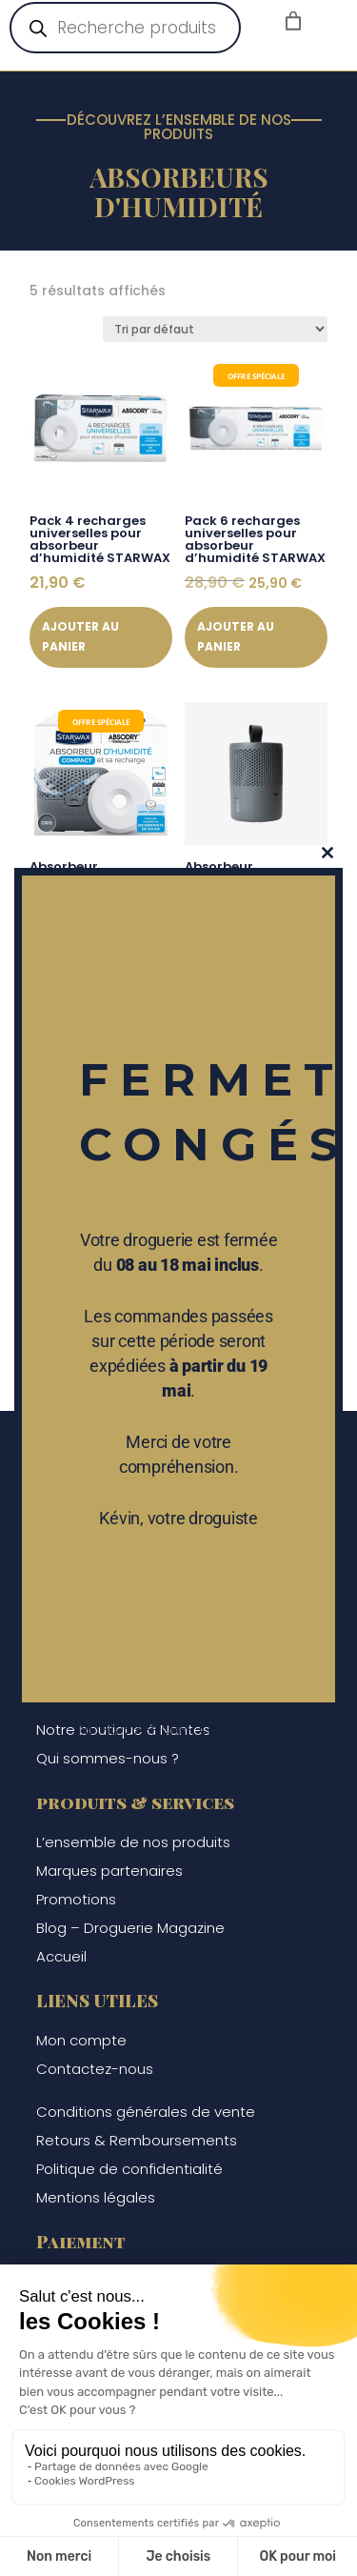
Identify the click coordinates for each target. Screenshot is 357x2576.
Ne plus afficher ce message (179, 1729)
